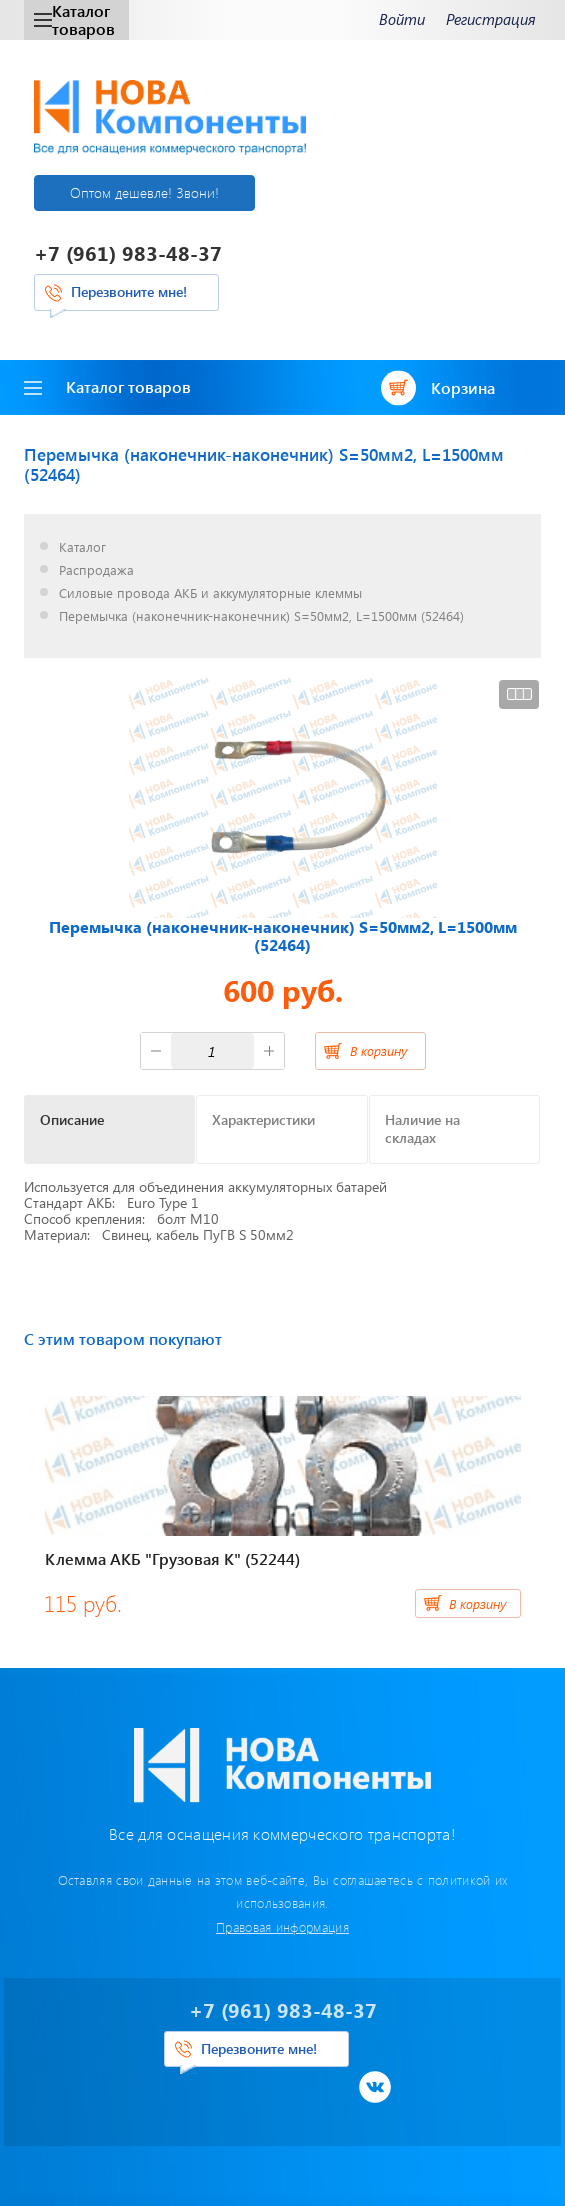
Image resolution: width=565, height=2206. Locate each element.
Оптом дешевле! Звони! (144, 192)
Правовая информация (282, 1926)
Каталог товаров (74, 19)
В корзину (378, 1050)
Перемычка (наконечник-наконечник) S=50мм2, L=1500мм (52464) (261, 616)
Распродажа (96, 570)
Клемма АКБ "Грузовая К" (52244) (172, 1558)
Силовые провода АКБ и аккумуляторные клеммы (210, 593)
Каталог (82, 547)
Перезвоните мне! (129, 291)
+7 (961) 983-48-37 (128, 252)
